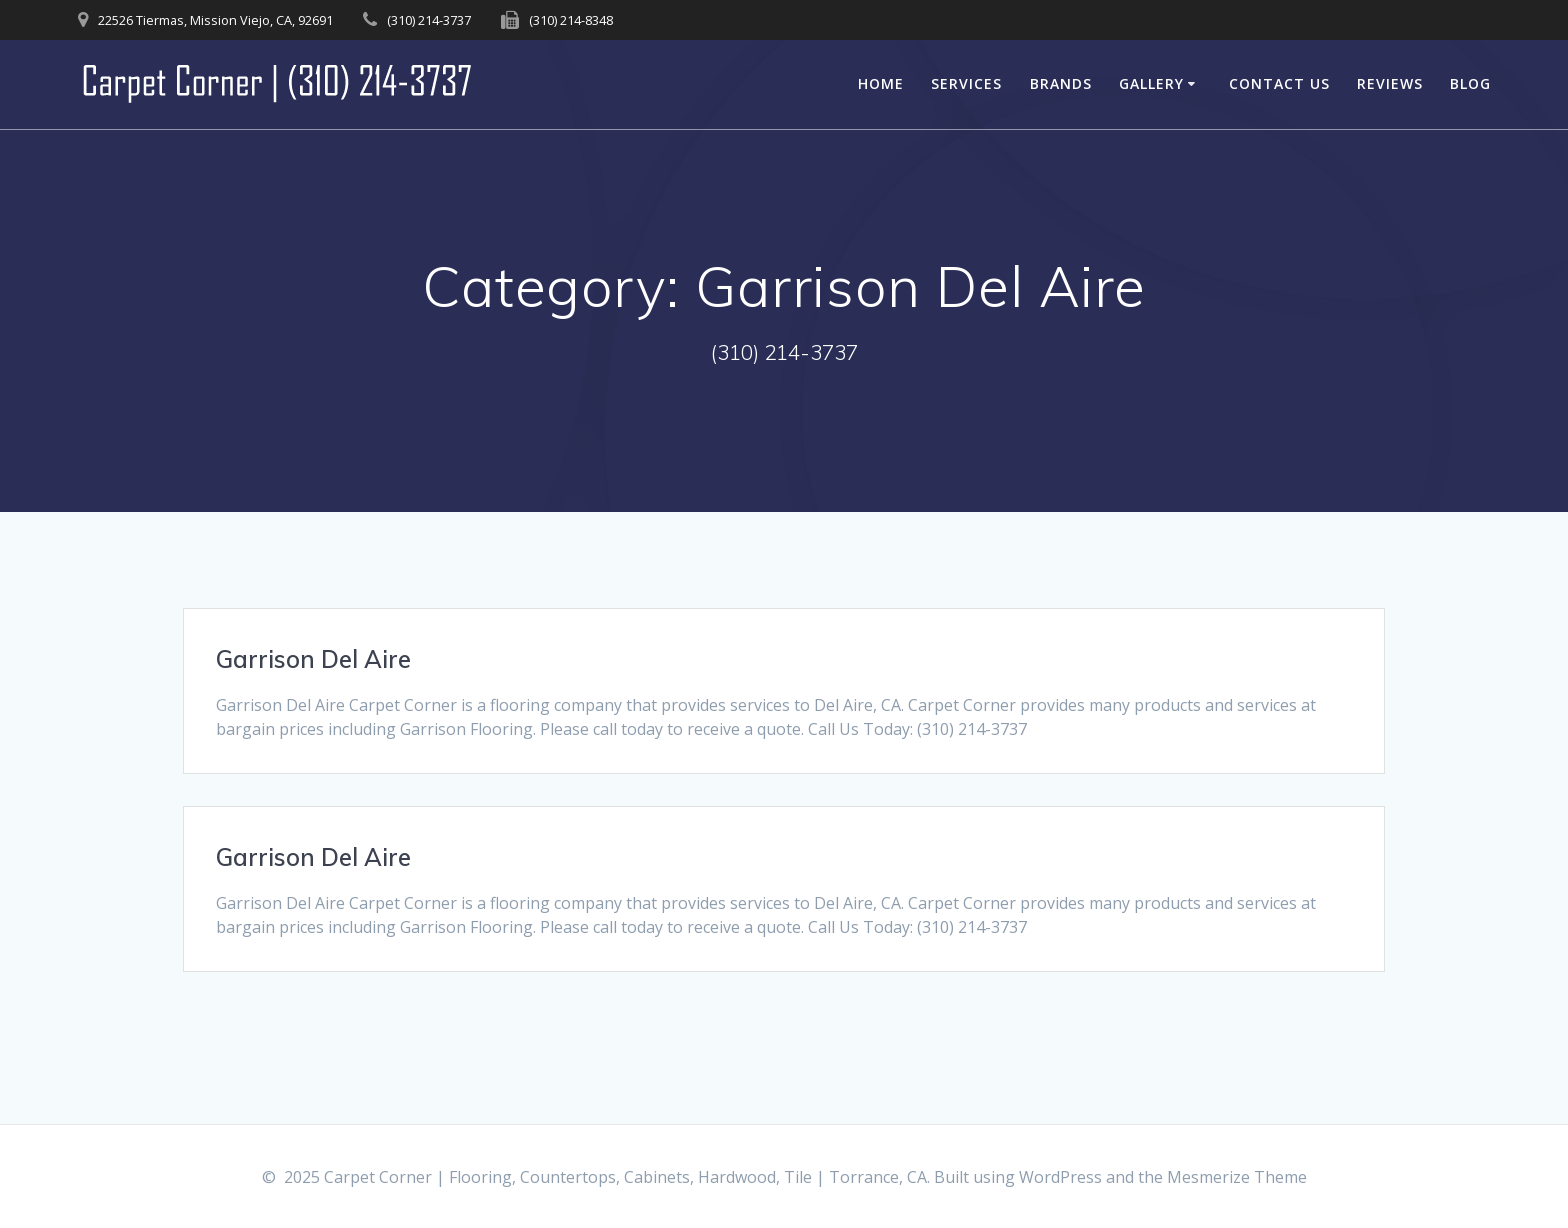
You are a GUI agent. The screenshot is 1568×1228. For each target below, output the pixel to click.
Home (881, 83)
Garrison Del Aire (313, 659)
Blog (1470, 83)
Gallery (1151, 83)
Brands (1061, 83)
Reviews (1390, 83)
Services (966, 83)
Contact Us (1279, 83)
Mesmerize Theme (1237, 1177)
